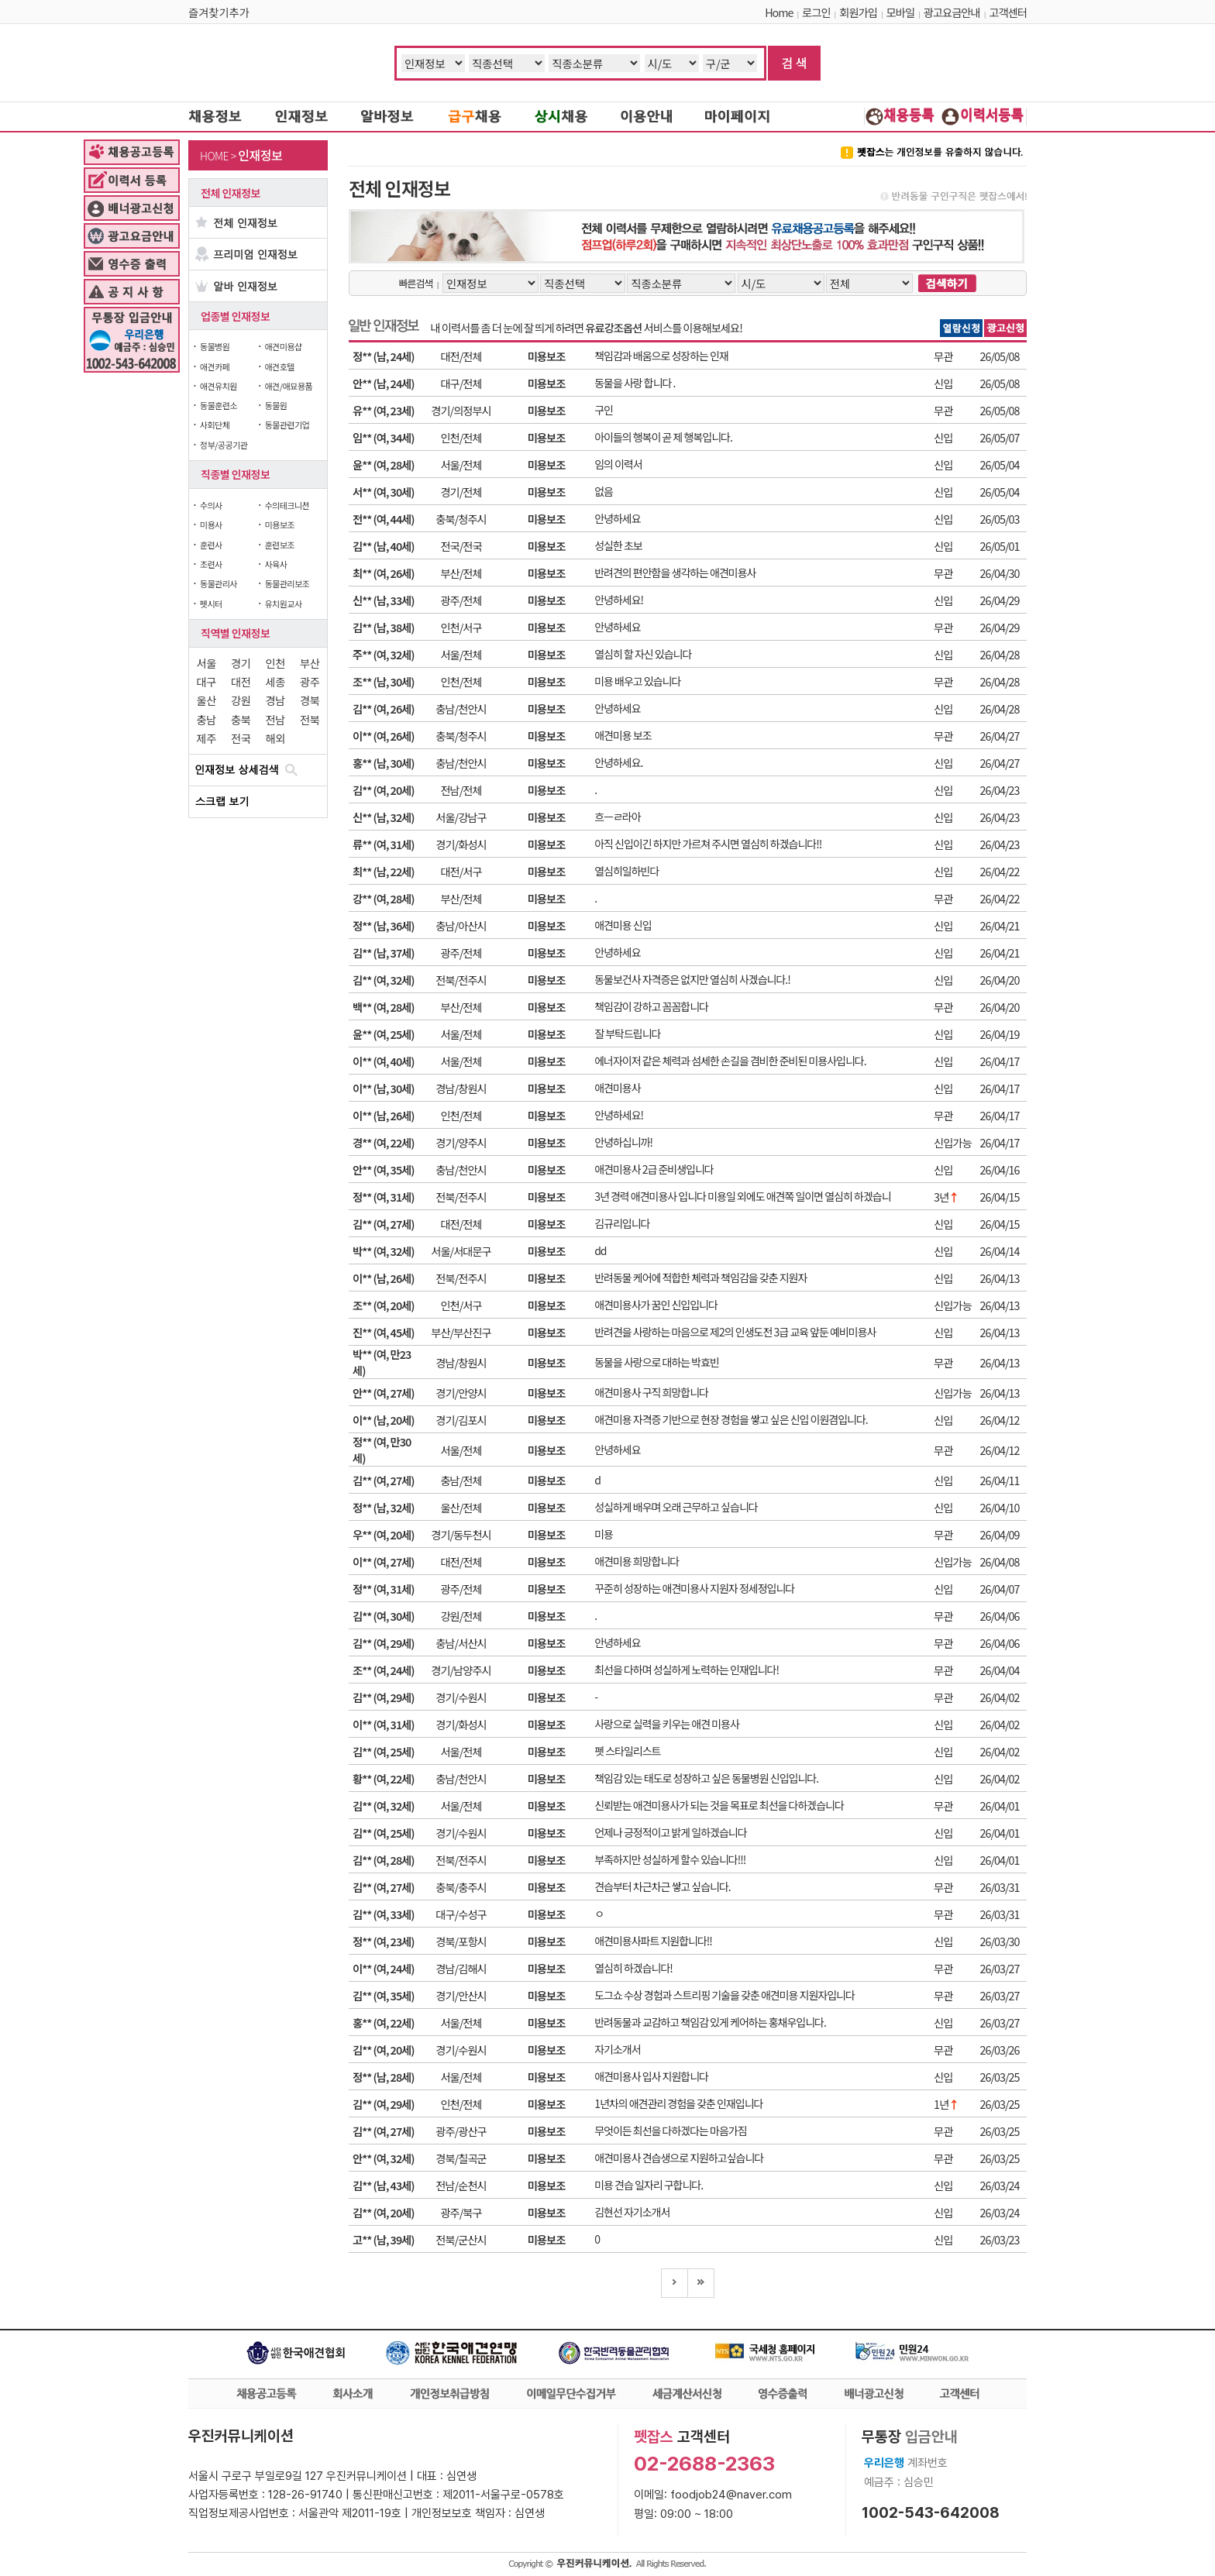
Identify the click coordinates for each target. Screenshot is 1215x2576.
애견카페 (214, 366)
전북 (309, 719)
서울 (206, 663)
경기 (240, 663)
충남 (206, 719)
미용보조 (279, 524)
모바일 (900, 12)
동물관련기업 (286, 424)
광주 (309, 681)
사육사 (275, 564)
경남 (275, 700)
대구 (206, 681)
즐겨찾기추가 (219, 12)
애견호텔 (279, 366)
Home (779, 12)
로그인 (816, 12)
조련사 (211, 564)
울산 (206, 700)
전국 (240, 738)
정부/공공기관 (224, 445)
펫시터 (211, 603)
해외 (275, 738)
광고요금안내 (952, 12)
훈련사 (211, 544)
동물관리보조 (286, 583)
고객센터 (1008, 12)
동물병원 (214, 346)
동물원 (275, 405)
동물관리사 (218, 583)
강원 (240, 700)
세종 (275, 681)
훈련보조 (279, 544)
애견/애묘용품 (288, 386)
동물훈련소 (218, 405)
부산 (309, 663)
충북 (240, 719)
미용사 (211, 524)
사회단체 (214, 424)
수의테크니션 (286, 505)
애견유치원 (218, 386)
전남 (275, 719)
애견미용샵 (282, 346)
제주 (206, 738)
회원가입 (858, 12)
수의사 (211, 505)
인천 (275, 663)
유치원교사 (282, 603)
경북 (309, 700)
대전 (240, 681)
